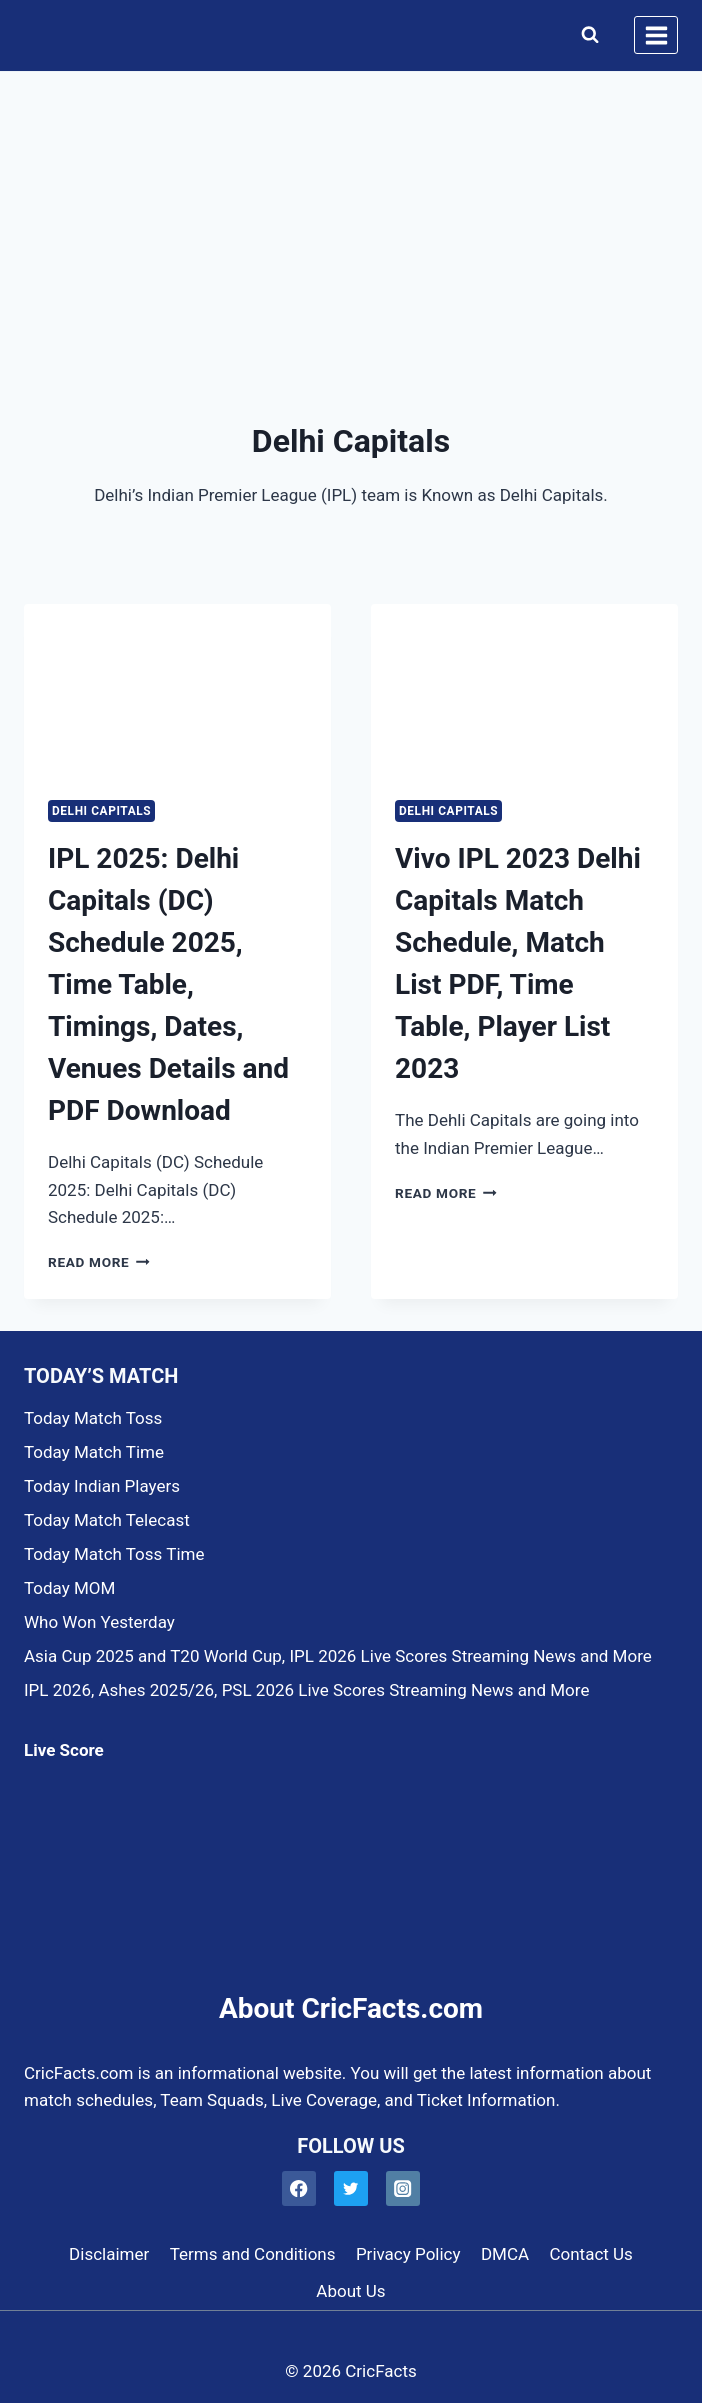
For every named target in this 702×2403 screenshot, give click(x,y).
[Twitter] (351, 2188)
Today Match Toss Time (114, 1554)
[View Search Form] (585, 35)
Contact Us (590, 2254)
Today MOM (69, 1588)
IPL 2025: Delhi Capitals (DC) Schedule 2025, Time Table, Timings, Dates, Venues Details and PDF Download (168, 984)
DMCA (505, 2254)
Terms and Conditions (253, 2254)
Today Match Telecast (107, 1520)
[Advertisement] (351, 222)
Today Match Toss (93, 1418)
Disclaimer (109, 2254)
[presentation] (177, 690)
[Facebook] (299, 2188)
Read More (99, 1262)
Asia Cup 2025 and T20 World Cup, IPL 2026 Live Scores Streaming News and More (338, 1656)
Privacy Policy (408, 2254)
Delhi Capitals (101, 811)
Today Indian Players (102, 1486)
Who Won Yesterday (99, 1622)
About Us (350, 2291)
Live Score (64, 1750)
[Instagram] (403, 2188)
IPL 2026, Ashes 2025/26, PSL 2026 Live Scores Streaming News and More (306, 1690)
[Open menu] (656, 35)
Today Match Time (94, 1452)
